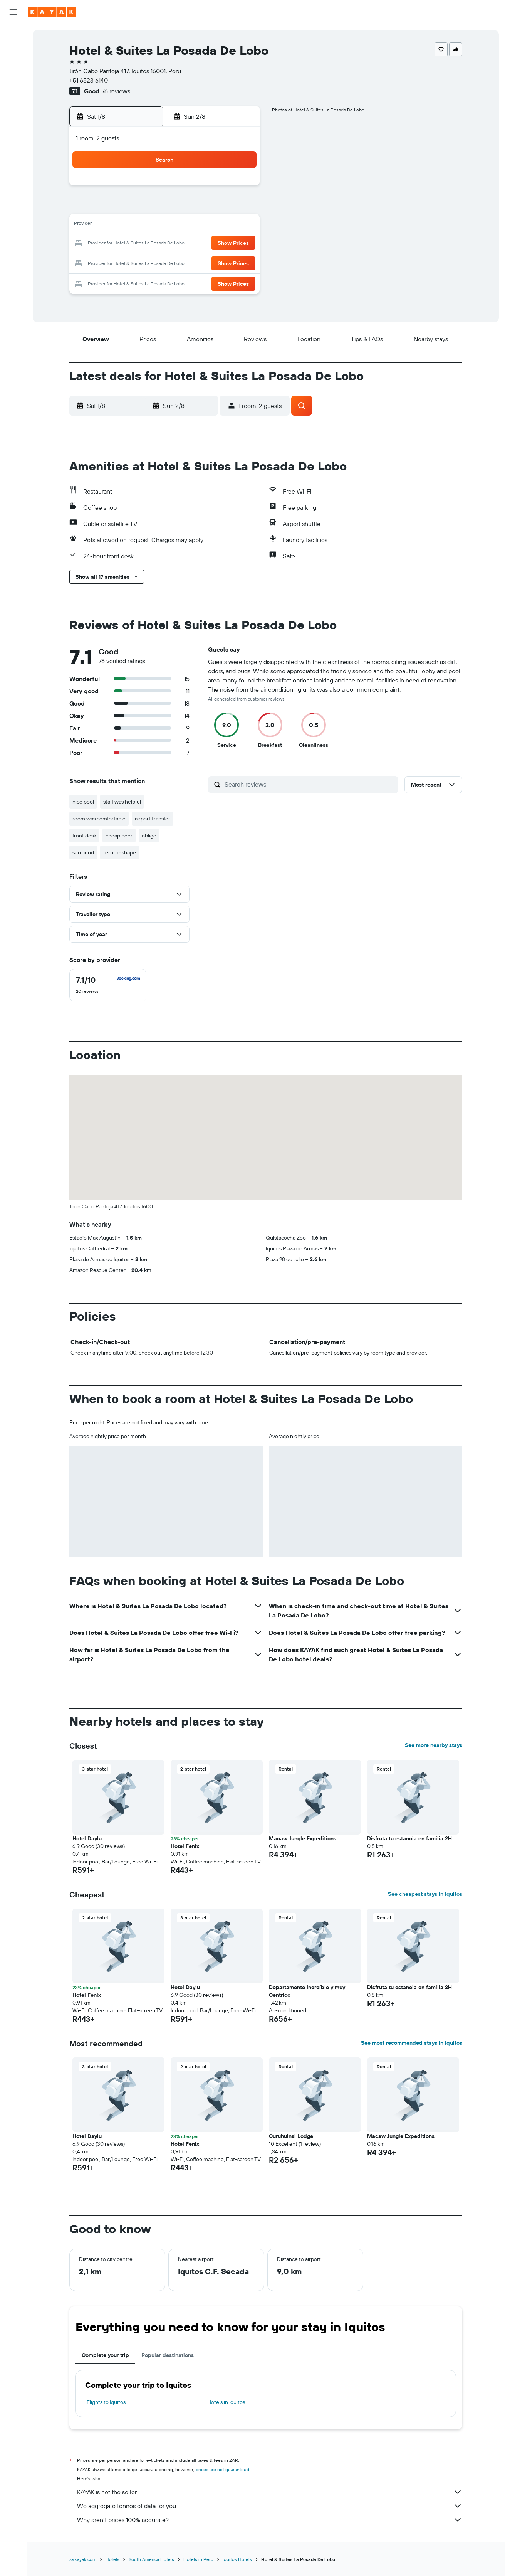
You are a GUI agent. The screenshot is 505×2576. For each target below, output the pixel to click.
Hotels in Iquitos (226, 2402)
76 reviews (116, 91)
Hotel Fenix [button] (185, 1846)
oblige (149, 835)
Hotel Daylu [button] (87, 1838)
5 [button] (184, 207)
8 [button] (240, 207)
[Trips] (13, 144)
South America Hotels (151, 2559)
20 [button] (202, 244)
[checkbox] (107, 985)
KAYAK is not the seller (269, 2492)
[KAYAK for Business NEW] (13, 122)
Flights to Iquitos (106, 2402)
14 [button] (221, 225)
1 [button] (239, 188)
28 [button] (221, 262)
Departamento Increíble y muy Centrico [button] (307, 1991)
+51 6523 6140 (88, 80)
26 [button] (184, 262)
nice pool (83, 801)
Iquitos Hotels (237, 2559)
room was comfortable (99, 818)
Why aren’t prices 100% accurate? (269, 2519)
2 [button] (129, 207)
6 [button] (203, 207)
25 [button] (165, 262)
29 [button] (239, 262)
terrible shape (119, 852)
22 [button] (239, 244)
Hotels (112, 2559)
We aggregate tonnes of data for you (269, 2505)
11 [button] (165, 225)
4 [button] (166, 207)
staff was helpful (122, 801)
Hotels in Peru (198, 2559)
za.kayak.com (82, 2559)
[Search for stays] (13, 51)
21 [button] (221, 244)
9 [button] (129, 225)
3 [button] (147, 207)
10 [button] (147, 225)
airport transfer (152, 818)
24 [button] (147, 262)
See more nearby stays (433, 1745)
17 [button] (147, 244)
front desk (84, 835)
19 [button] (184, 244)
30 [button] (129, 281)
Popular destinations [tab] (167, 2355)
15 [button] (240, 225)
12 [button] (184, 225)
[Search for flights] (13, 35)
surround (83, 852)
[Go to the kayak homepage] (52, 12)
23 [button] (128, 262)
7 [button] (221, 207)
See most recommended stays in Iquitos (411, 2042)
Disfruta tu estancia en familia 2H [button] (409, 1838)
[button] (13, 11)
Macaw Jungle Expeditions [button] (302, 1838)
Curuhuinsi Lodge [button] (291, 2136)
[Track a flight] (13, 106)
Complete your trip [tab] (105, 2355)
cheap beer (119, 835)
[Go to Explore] (13, 90)
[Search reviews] (309, 784)
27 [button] (203, 262)
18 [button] (166, 244)
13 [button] (203, 225)
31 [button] (147, 281)
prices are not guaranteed (222, 2469)
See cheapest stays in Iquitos (425, 1893)
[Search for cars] (13, 68)
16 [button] (129, 244)
